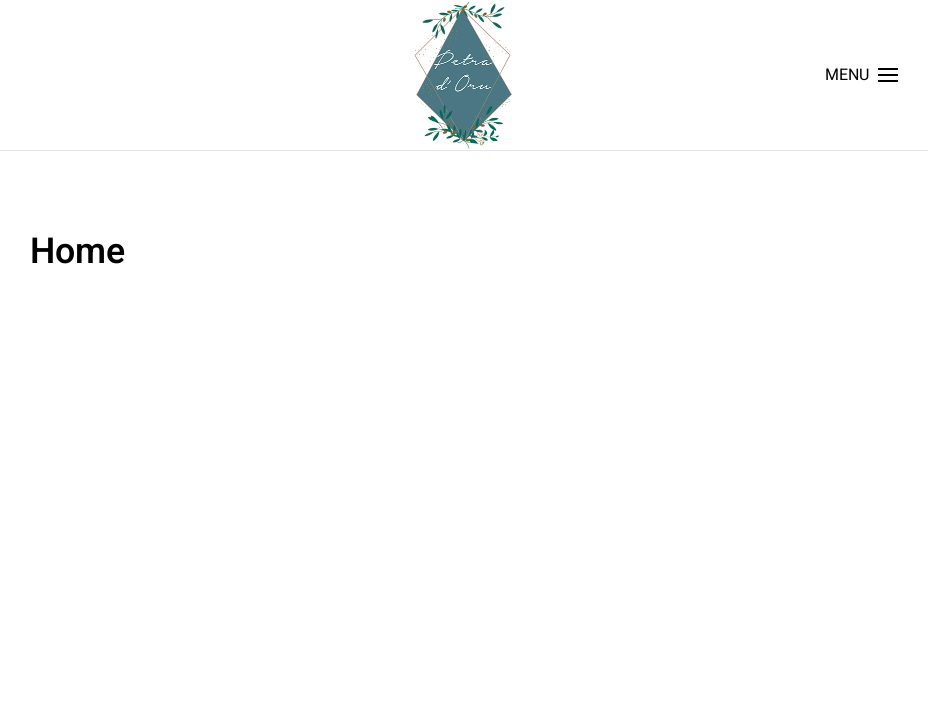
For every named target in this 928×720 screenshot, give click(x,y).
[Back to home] (464, 75)
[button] (861, 75)
